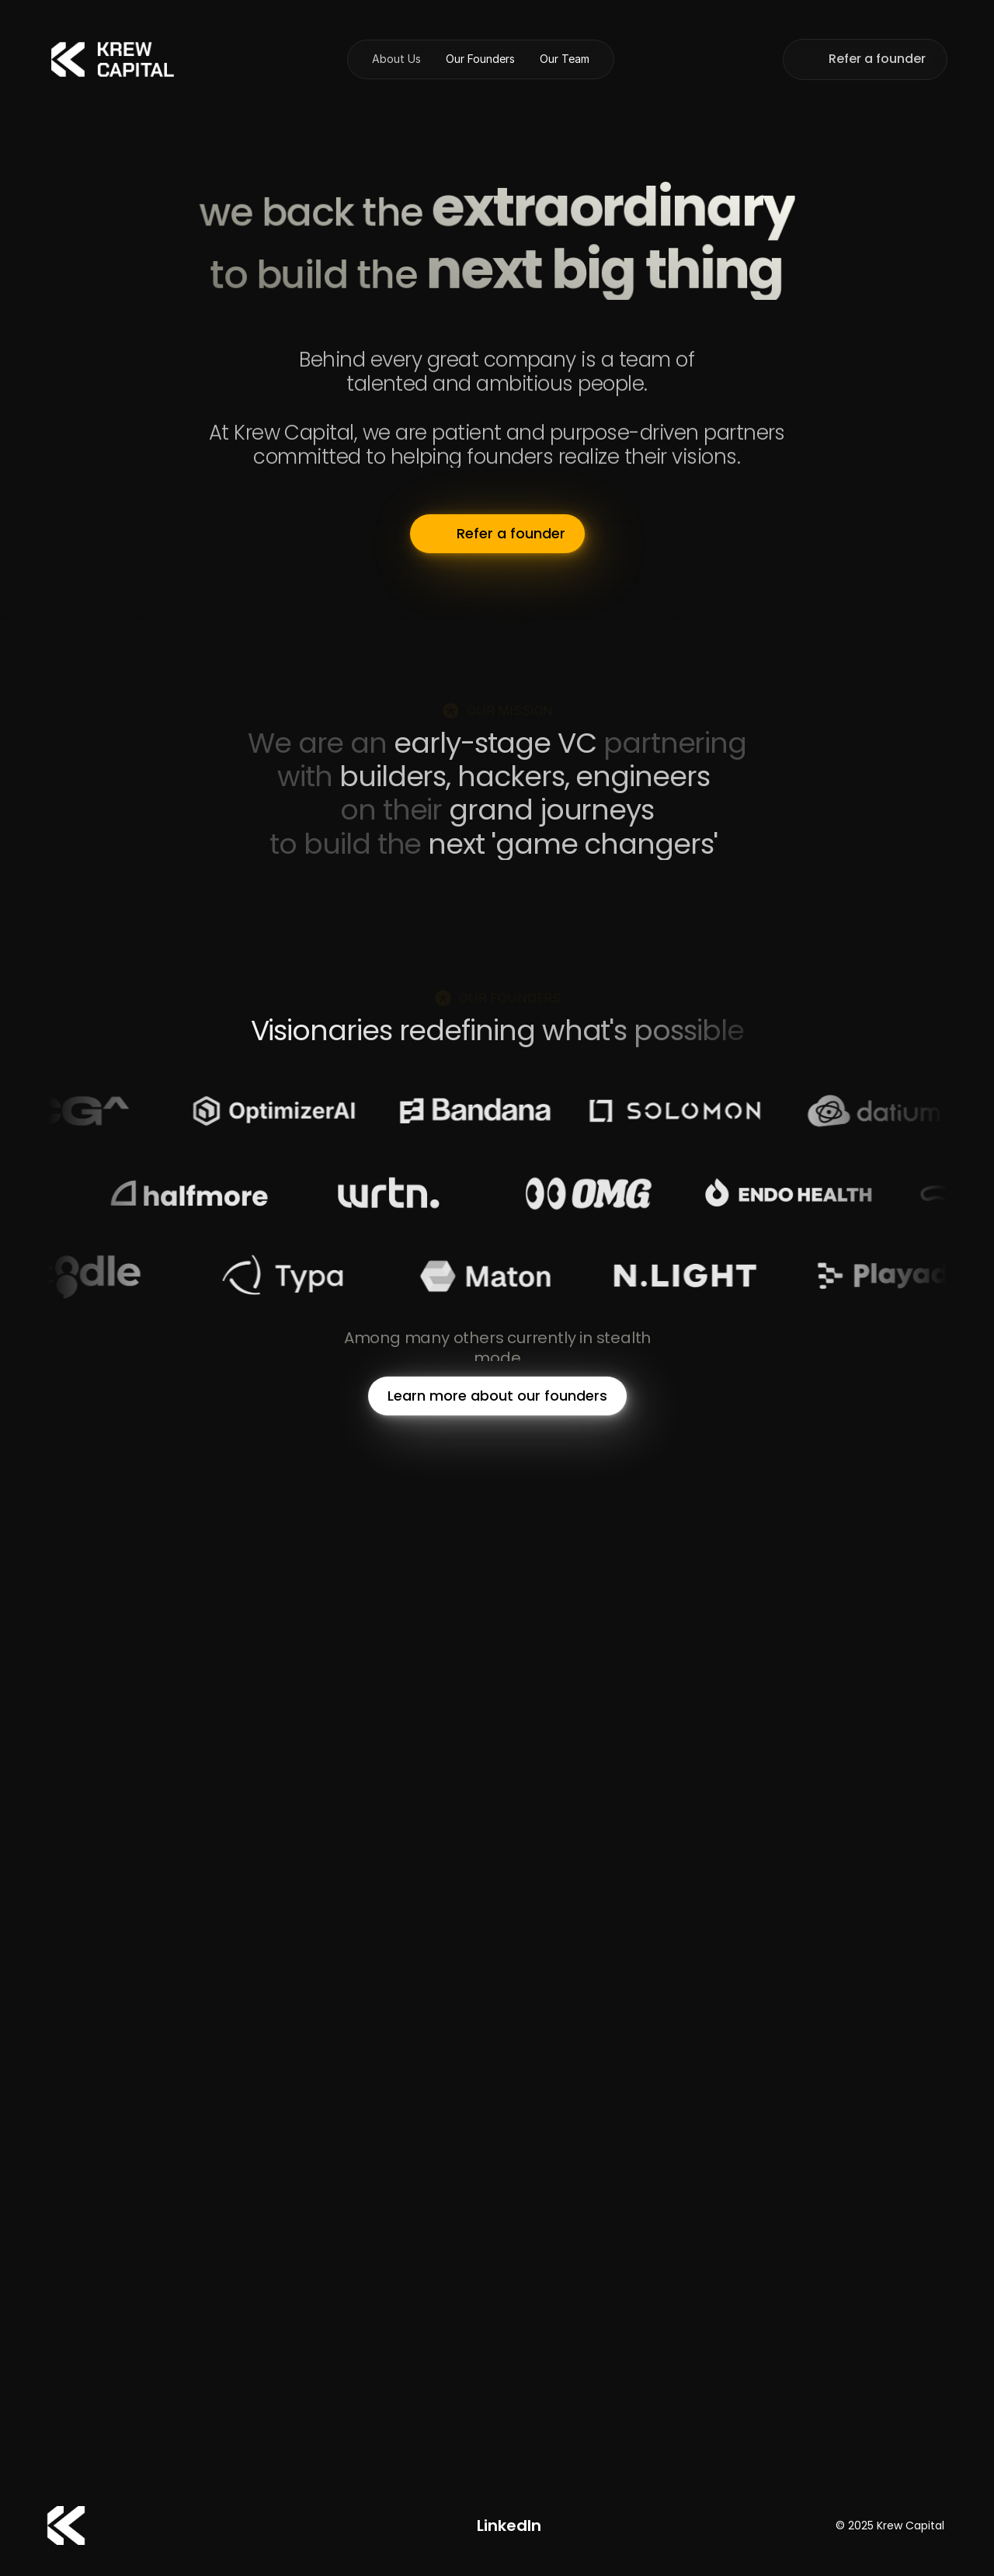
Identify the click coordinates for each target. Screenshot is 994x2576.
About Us (396, 58)
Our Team (564, 58)
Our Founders (480, 58)
